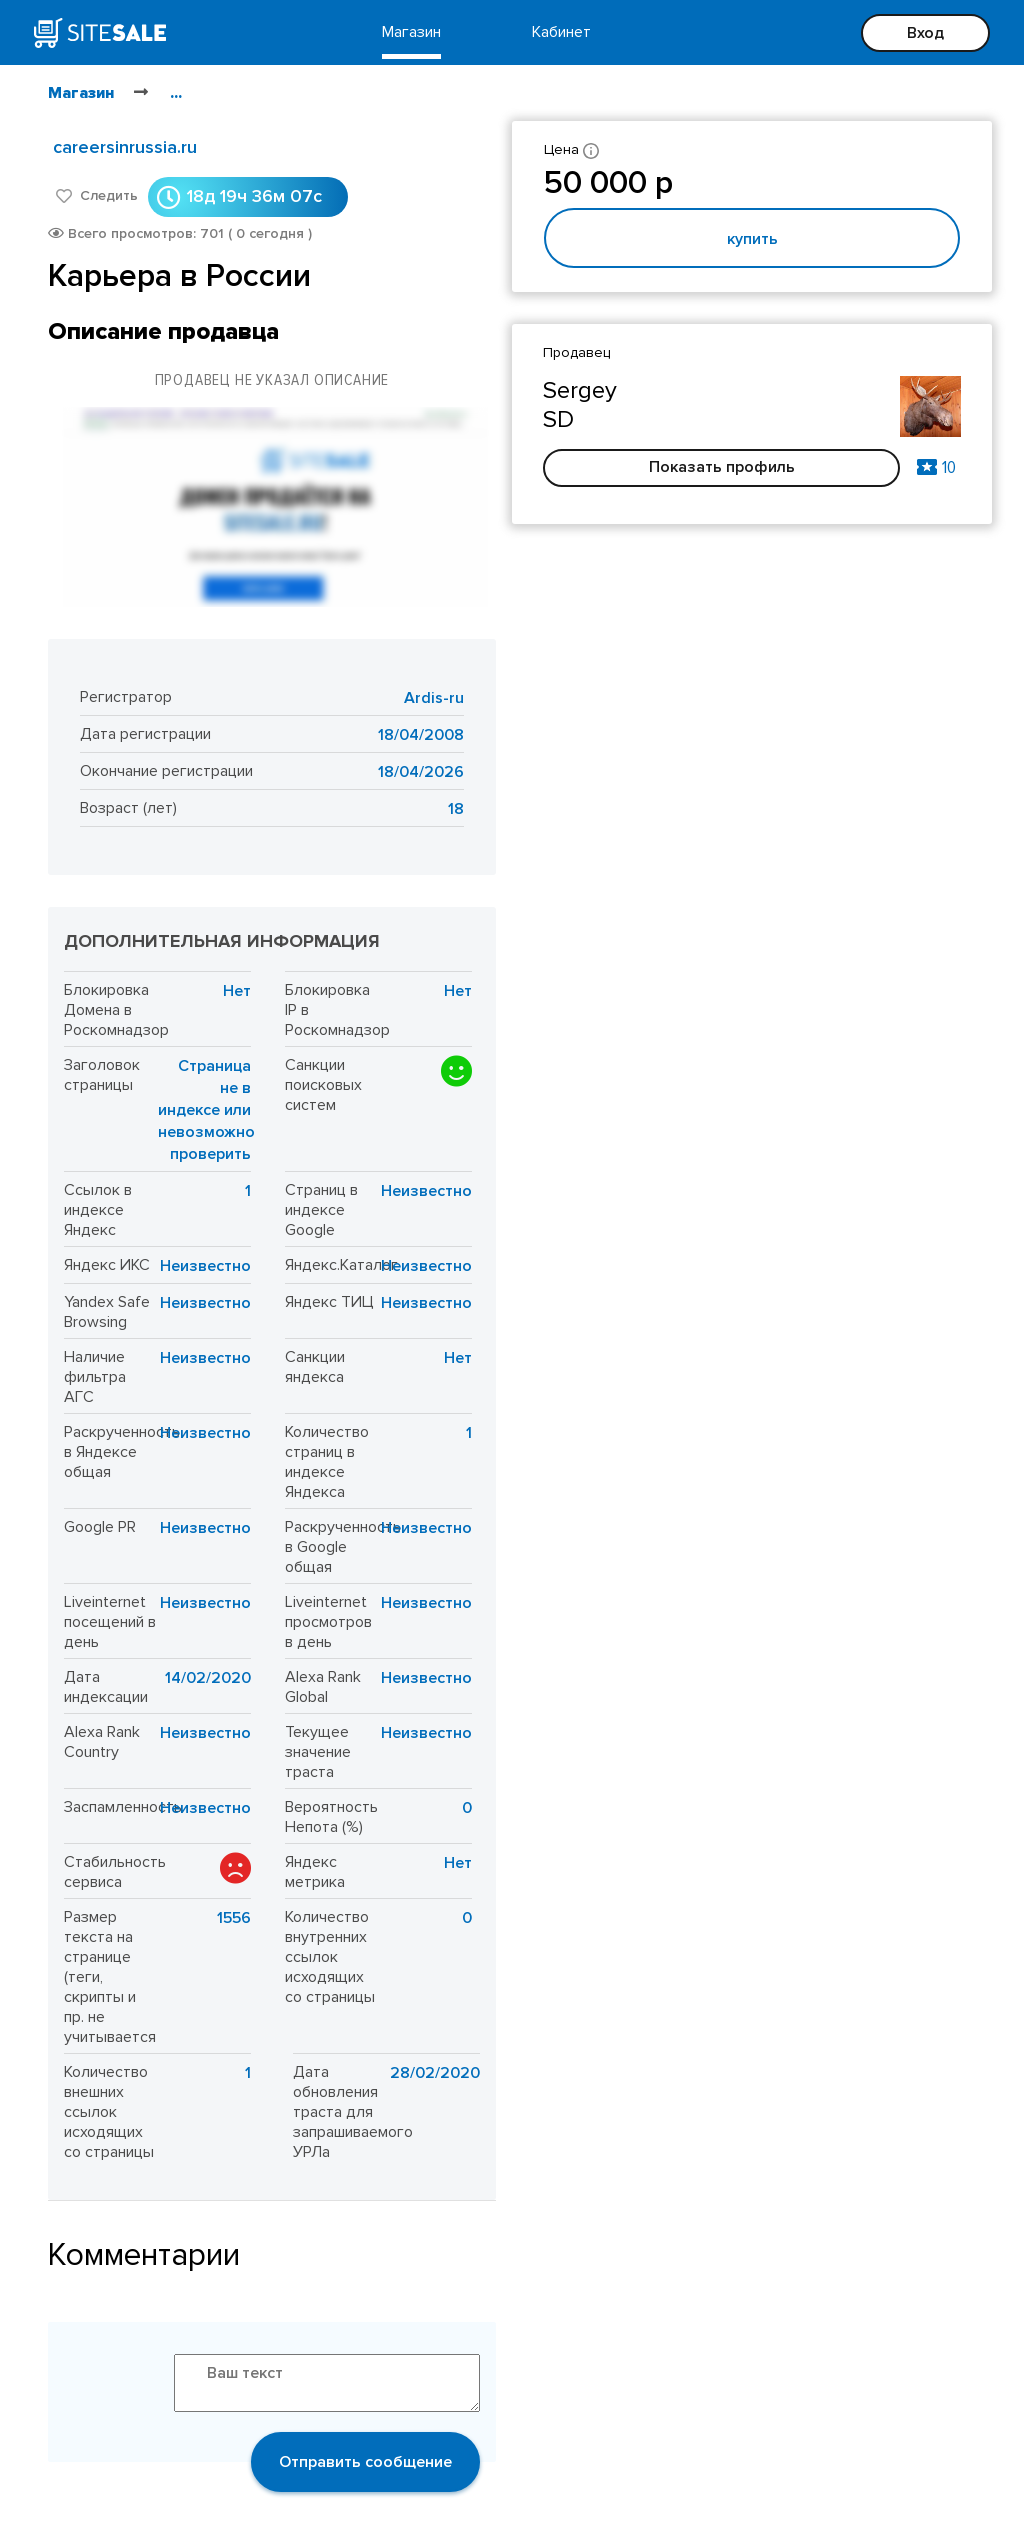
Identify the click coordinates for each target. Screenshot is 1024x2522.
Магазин (411, 32)
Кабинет (561, 32)
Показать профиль (722, 467)
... (176, 93)
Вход (925, 33)
